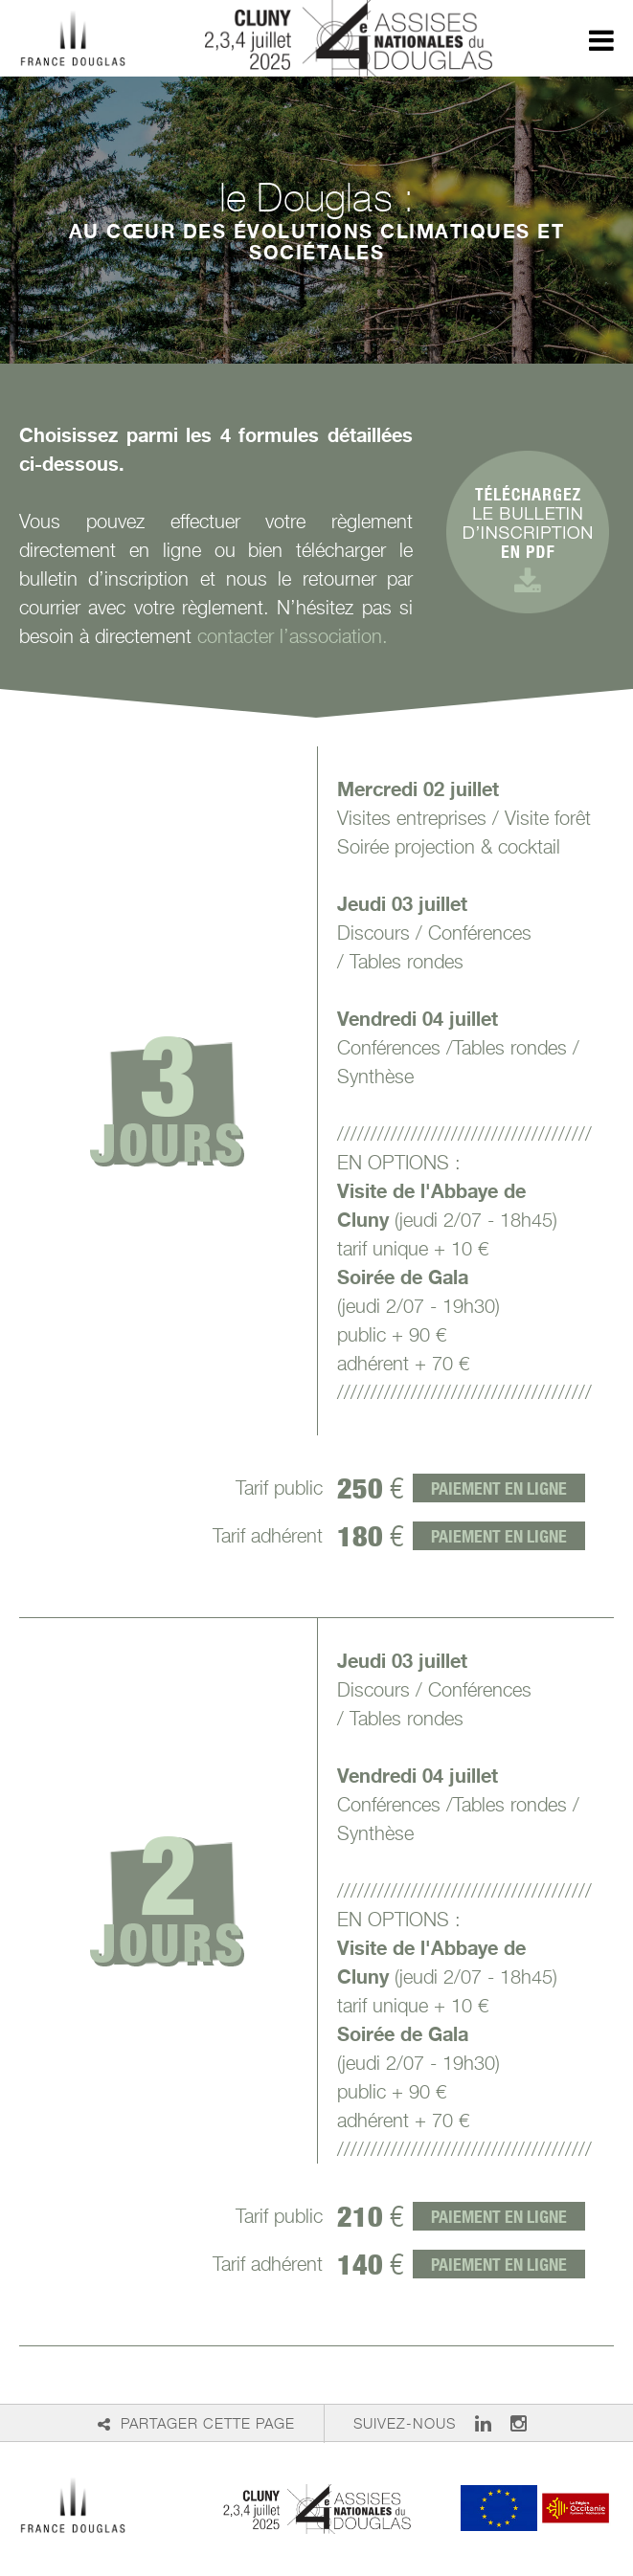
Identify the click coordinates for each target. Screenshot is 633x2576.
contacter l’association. (292, 636)
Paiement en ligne (499, 1488)
